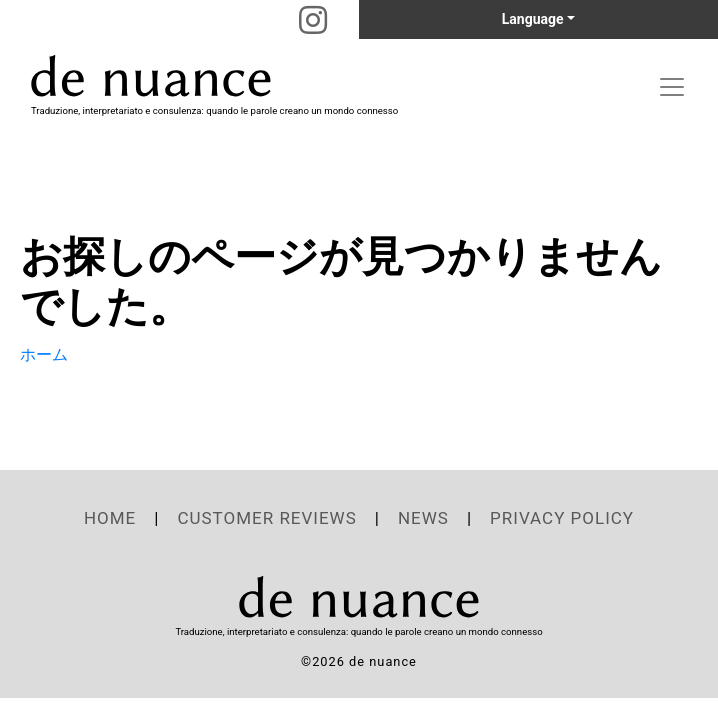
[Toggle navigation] (672, 87)
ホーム (44, 354)
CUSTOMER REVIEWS (266, 518)
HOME (110, 518)
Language (533, 19)
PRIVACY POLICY (562, 518)
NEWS (423, 518)
